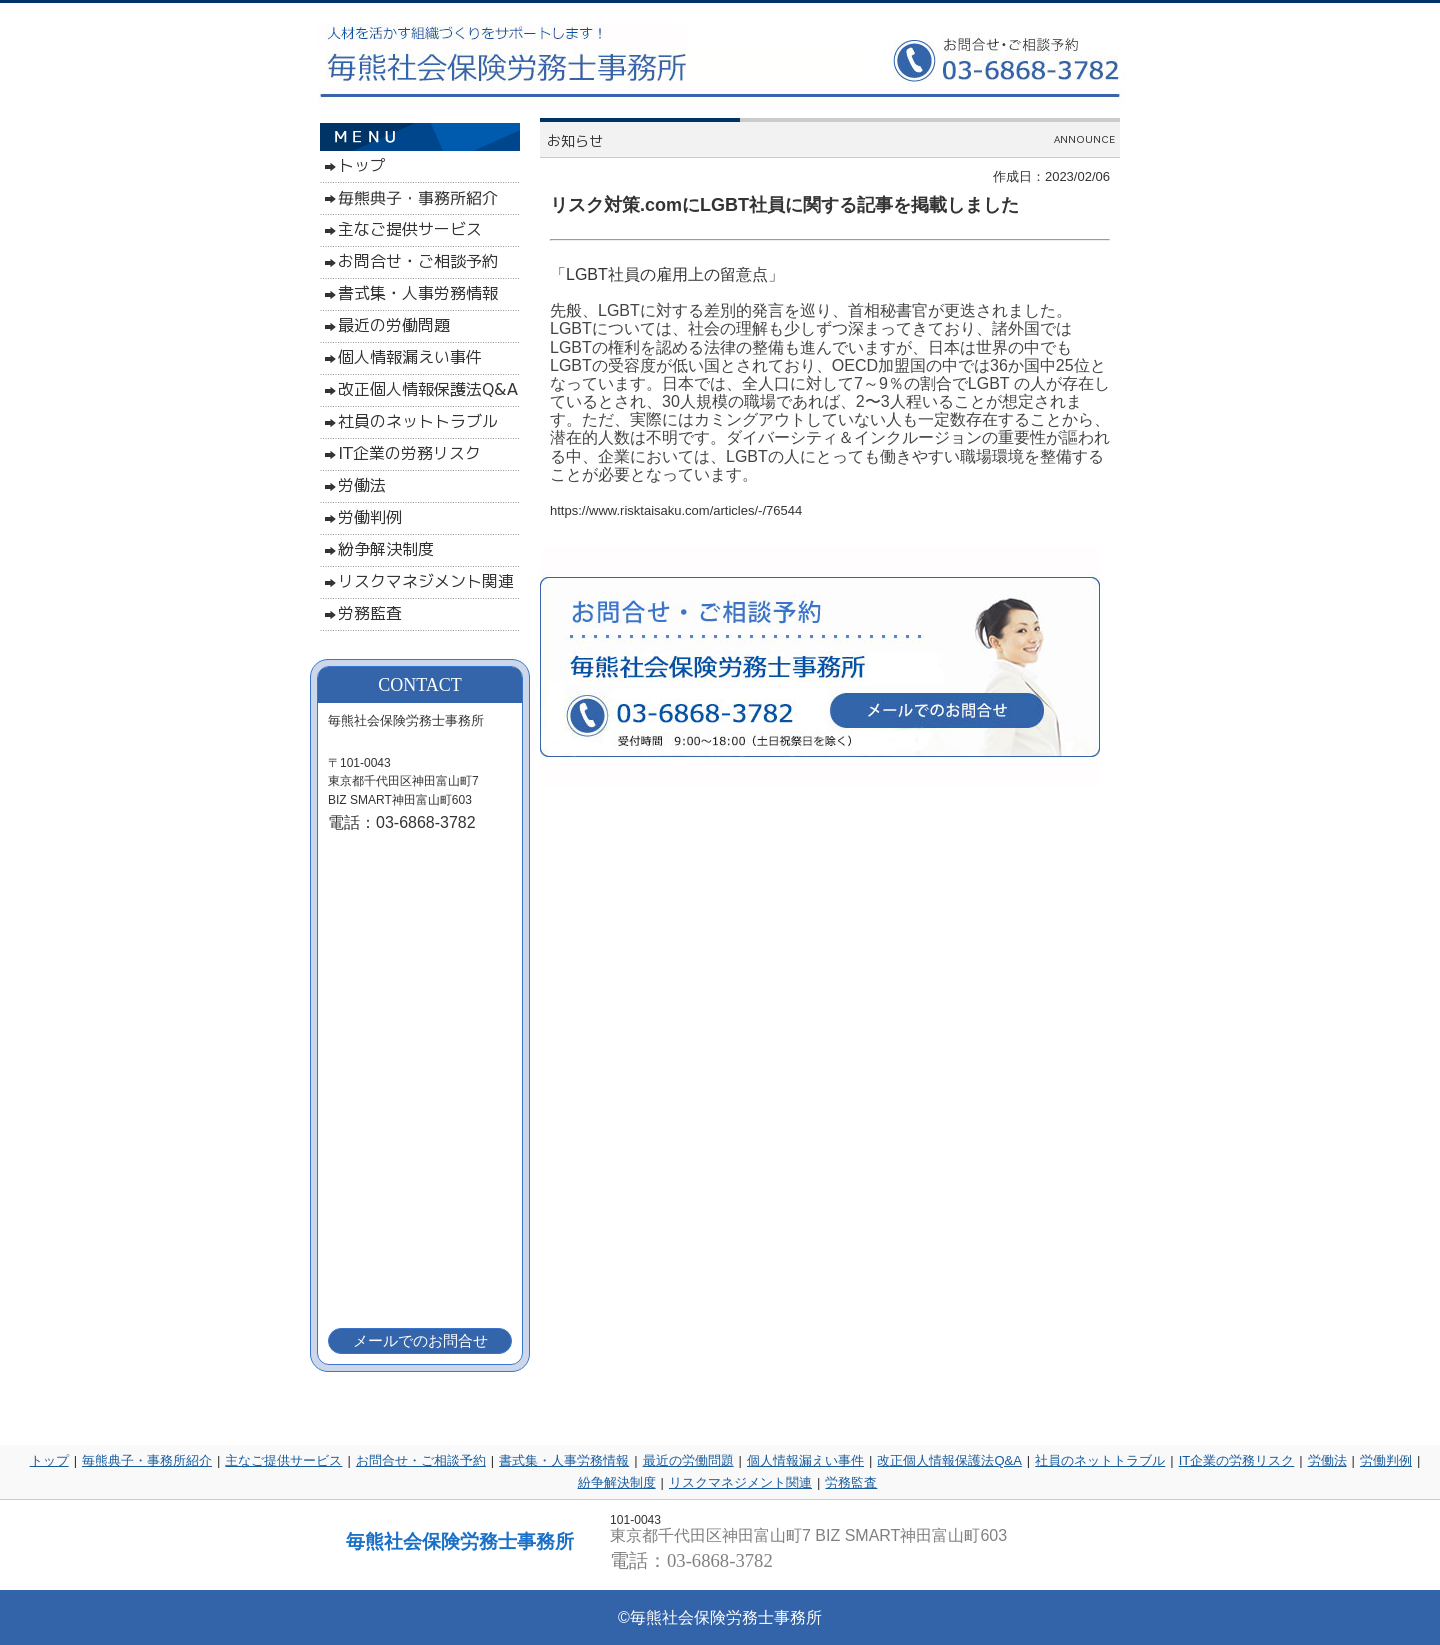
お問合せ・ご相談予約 (421, 1460)
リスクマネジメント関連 (740, 1482)
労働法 (1327, 1460)
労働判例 (1386, 1460)
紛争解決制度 (617, 1482)
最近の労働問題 (688, 1460)
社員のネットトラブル (1100, 1460)
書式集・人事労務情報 (564, 1460)
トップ (49, 1460)
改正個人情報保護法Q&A (949, 1460)
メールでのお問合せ (420, 1340)
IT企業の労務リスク (1237, 1460)
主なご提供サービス (283, 1460)
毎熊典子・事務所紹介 (147, 1460)
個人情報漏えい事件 (805, 1460)
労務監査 (851, 1482)
